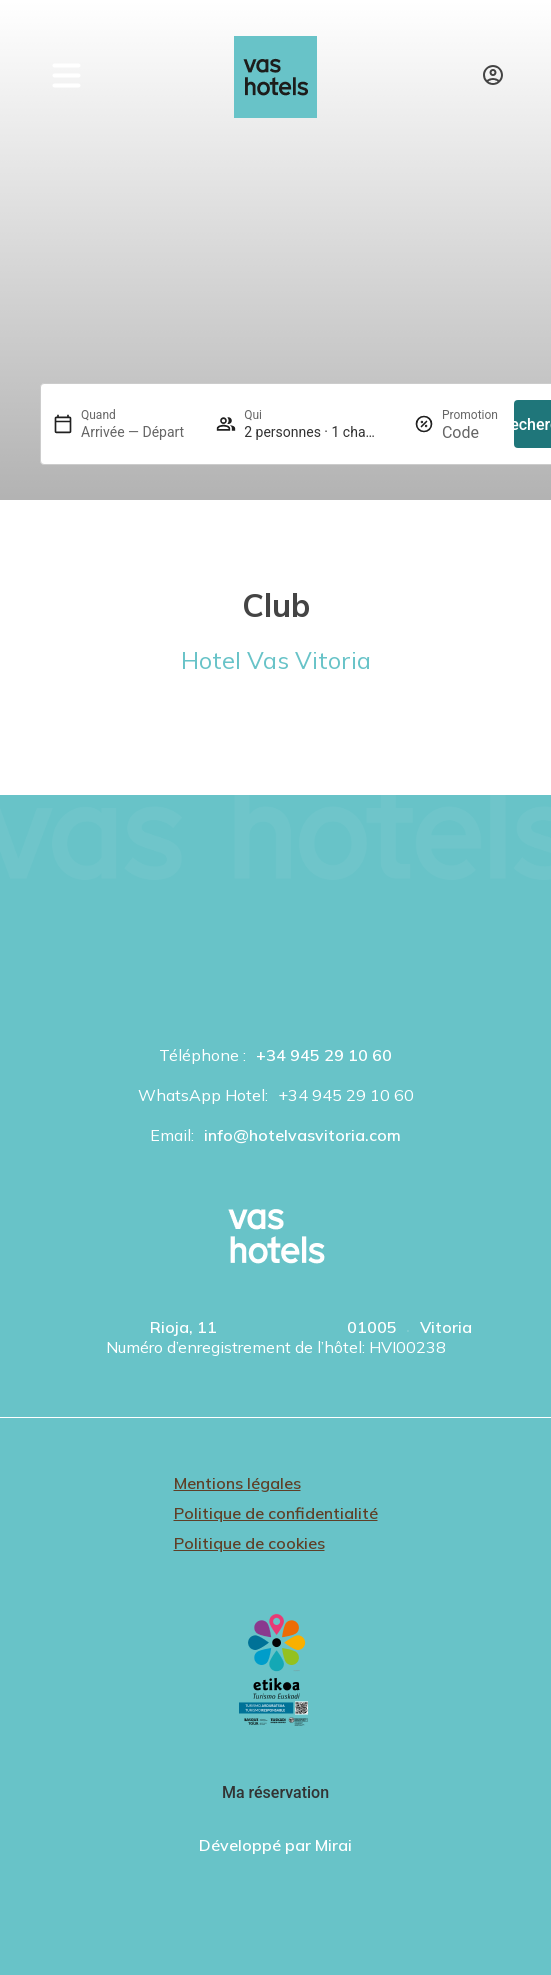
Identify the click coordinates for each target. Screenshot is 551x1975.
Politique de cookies (249, 1543)
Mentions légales (237, 1483)
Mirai (333, 1845)
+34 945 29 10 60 (324, 1055)
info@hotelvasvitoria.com (302, 1135)
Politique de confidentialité (276, 1513)
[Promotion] (470, 432)
